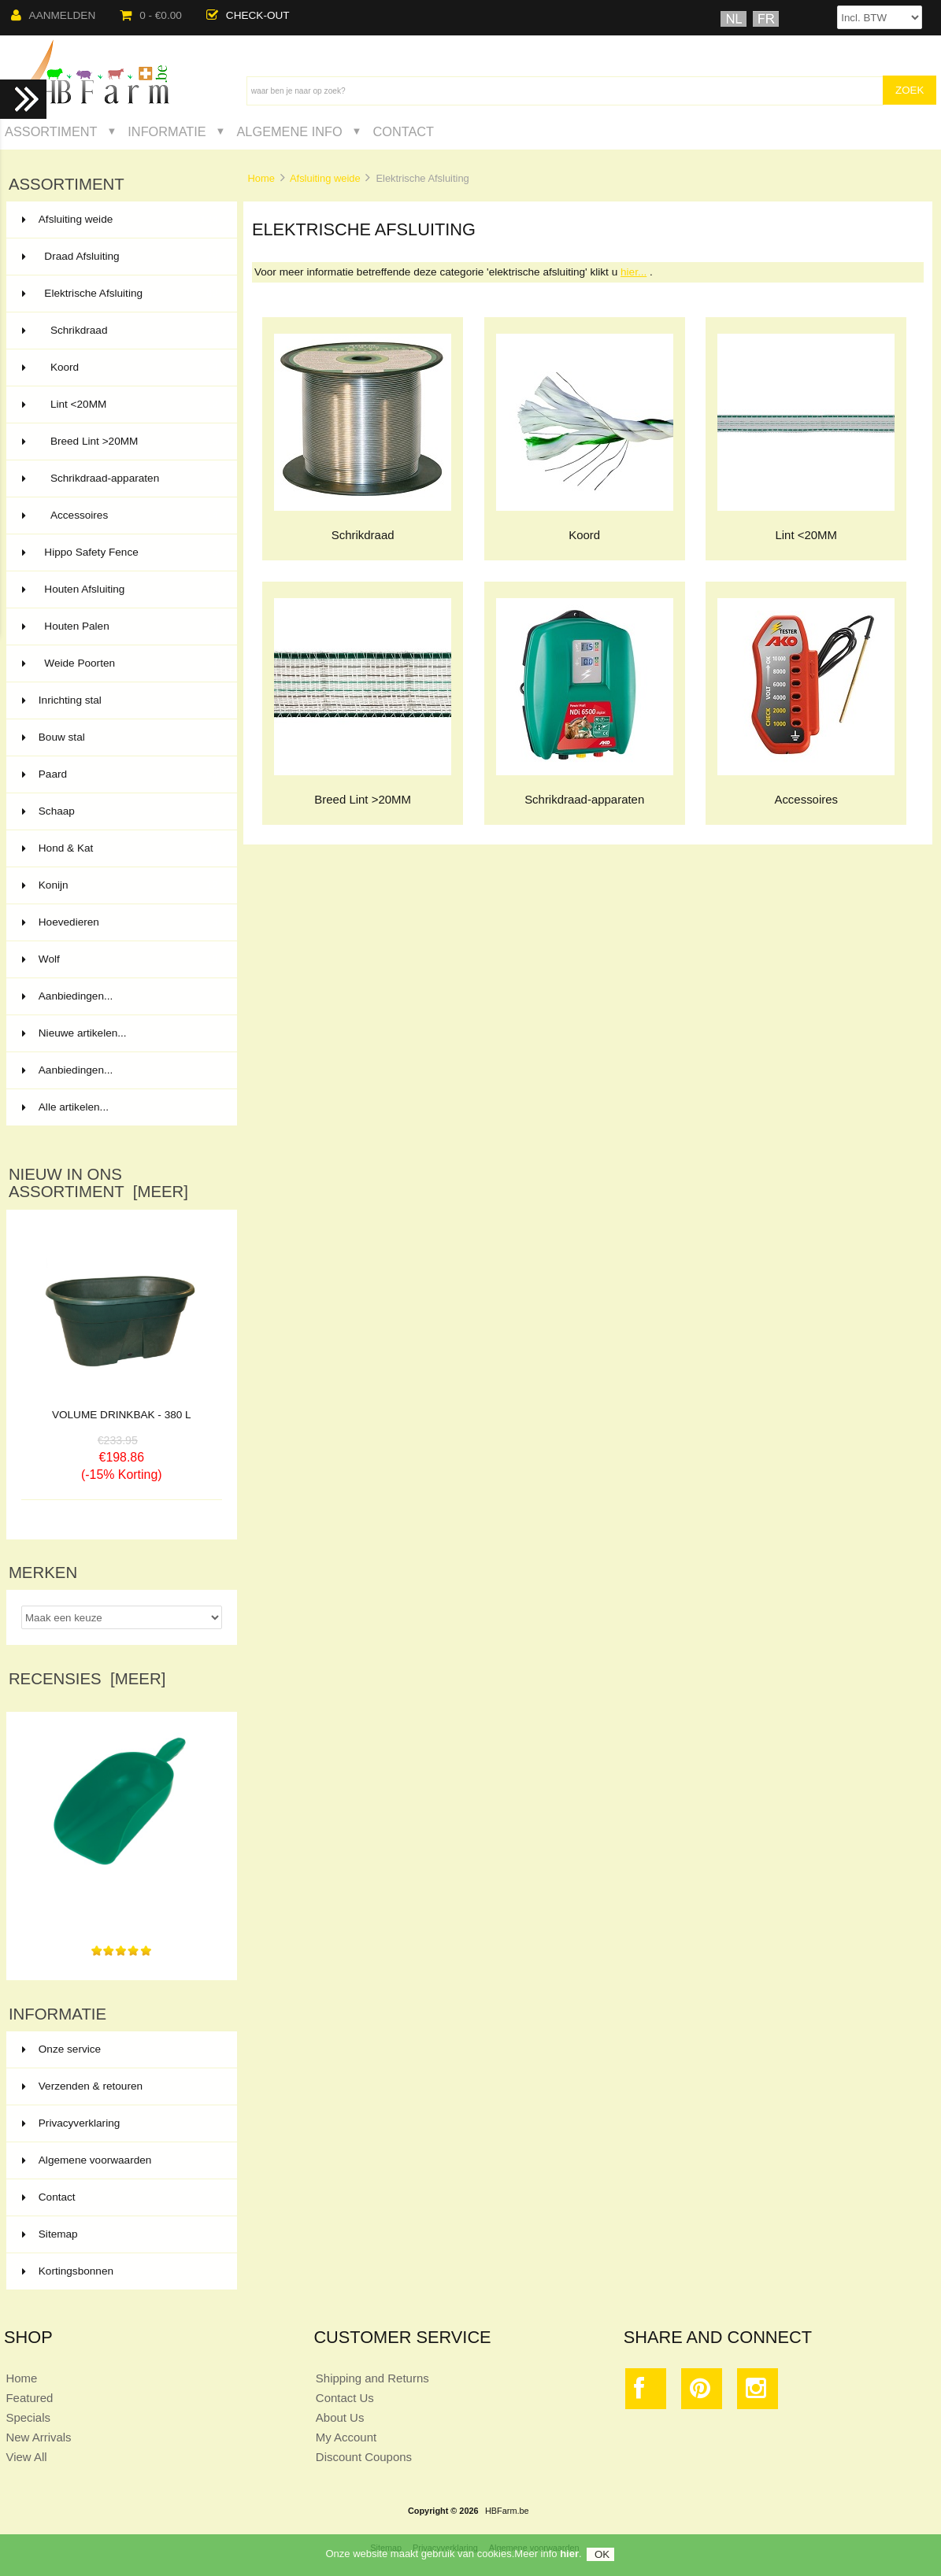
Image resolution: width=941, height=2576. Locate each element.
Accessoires (120, 515)
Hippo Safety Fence (120, 552)
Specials (28, 2417)
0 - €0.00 (151, 15)
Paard (120, 774)
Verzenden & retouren (82, 2086)
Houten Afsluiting (120, 589)
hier (569, 2558)
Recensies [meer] (87, 1678)
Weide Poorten (120, 663)
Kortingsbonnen (67, 2271)
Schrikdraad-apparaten (120, 478)
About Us (340, 2417)
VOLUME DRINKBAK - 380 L (121, 1415)
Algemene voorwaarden (87, 2160)
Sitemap (50, 2234)
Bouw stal (120, 737)
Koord (120, 367)
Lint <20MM (120, 404)
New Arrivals (38, 2437)
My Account (346, 2437)
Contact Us (345, 2397)
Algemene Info (289, 131)
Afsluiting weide (325, 178)
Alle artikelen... (65, 1107)
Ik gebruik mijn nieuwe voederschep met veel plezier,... (121, 1903)
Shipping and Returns (372, 2378)
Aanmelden (53, 15)
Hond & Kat (120, 848)
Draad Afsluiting (120, 256)
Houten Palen (120, 626)
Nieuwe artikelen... (74, 1033)
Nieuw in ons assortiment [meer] (98, 1183)
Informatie (167, 131)
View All (26, 2456)
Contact (403, 131)
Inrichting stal (120, 700)
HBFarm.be (507, 2510)
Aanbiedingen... (67, 996)
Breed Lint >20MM (120, 441)
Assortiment (51, 131)
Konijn (120, 885)
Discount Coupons (364, 2456)
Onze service (61, 2049)
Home (260, 178)
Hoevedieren (120, 922)
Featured (29, 2397)
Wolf (120, 959)
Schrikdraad (120, 330)
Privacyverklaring (71, 2123)
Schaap (120, 811)
